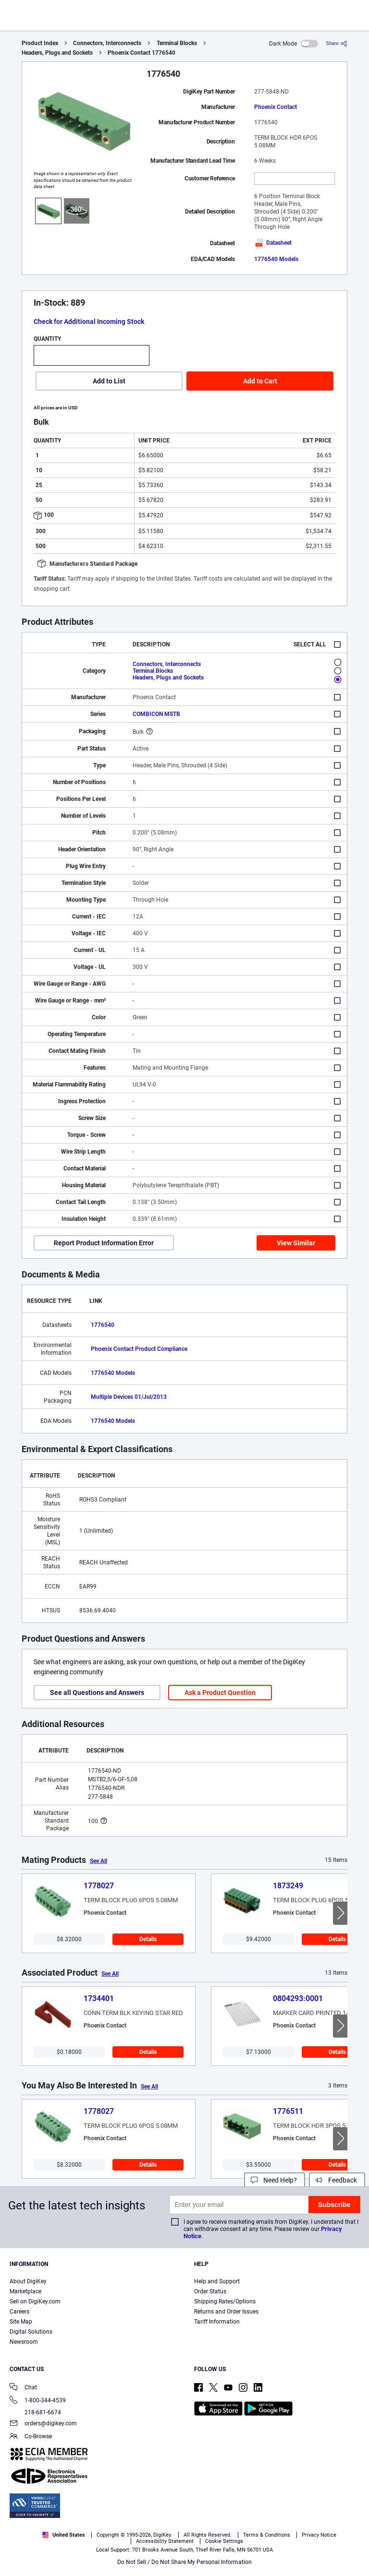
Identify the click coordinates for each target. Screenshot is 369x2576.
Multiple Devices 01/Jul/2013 (129, 1397)
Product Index (40, 43)
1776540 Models (276, 259)
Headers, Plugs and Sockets (57, 52)
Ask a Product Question (220, 1692)
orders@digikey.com (43, 2424)
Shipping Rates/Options (225, 2301)
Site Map (21, 2321)
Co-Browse (31, 2437)
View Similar (296, 1243)
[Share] (336, 43)
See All (98, 1861)
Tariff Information (217, 2321)
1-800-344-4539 (38, 2401)
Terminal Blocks (177, 43)
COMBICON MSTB (156, 714)
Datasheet (273, 242)
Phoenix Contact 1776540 (141, 52)
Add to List (109, 381)
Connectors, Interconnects (107, 43)
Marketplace (25, 2291)
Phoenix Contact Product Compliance (139, 1349)
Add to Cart (260, 381)
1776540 (102, 1325)
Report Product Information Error (104, 1243)
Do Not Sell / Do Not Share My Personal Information (184, 2562)
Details (148, 1939)
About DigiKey (28, 2281)
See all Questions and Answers (97, 1692)
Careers (19, 2311)
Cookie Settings (224, 2541)
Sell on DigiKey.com (35, 2301)
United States (63, 2535)
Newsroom (24, 2341)
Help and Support (217, 2281)
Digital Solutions (31, 2331)
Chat (23, 2388)
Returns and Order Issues (226, 2311)
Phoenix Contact (275, 107)
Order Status (210, 2291)
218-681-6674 (35, 2412)
